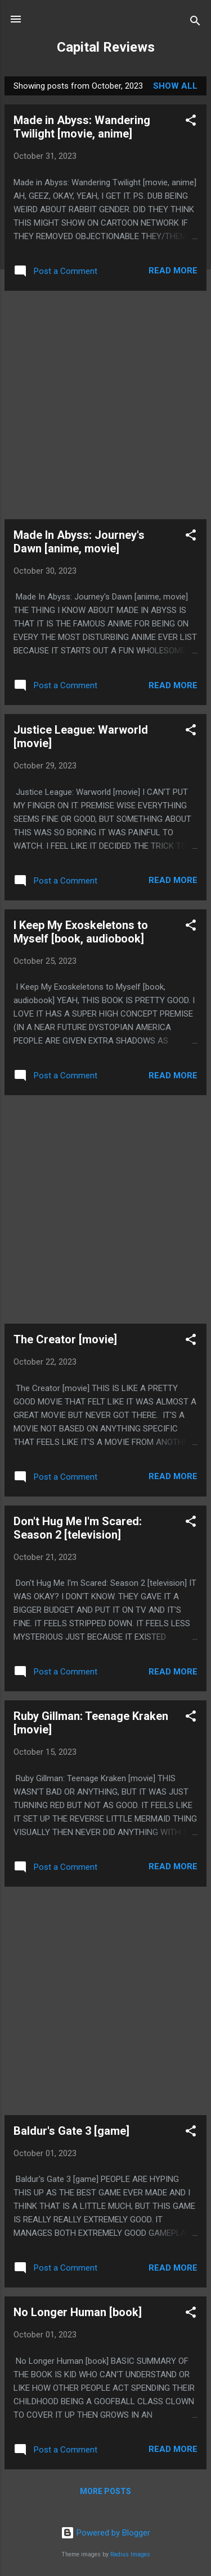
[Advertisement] (105, 405)
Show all (175, 86)
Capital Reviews (106, 47)
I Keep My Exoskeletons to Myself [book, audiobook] (81, 931)
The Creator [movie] (65, 1339)
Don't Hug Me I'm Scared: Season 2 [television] (78, 1528)
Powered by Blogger (105, 2533)
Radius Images (130, 2554)
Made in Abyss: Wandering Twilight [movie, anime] (82, 126)
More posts (105, 2491)
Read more (173, 271)
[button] (190, 122)
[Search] (195, 23)
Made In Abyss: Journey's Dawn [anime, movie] (79, 541)
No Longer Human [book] (78, 2312)
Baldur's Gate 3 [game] (71, 2131)
